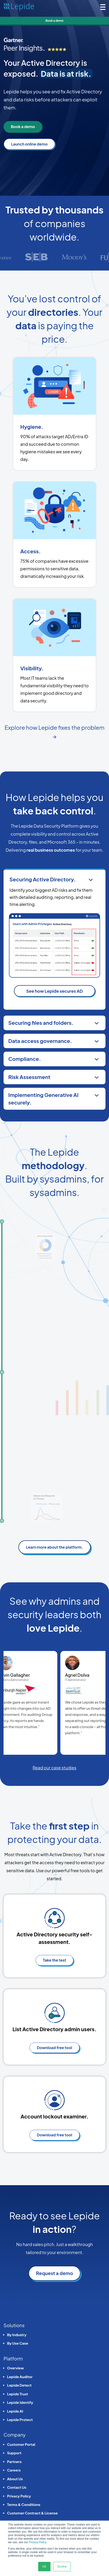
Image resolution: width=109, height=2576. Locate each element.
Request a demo (54, 2273)
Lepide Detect (19, 2385)
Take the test (54, 1960)
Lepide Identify (20, 2402)
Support (14, 2453)
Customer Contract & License (32, 2513)
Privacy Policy (37, 2542)
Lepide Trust (17, 2394)
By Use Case (17, 2343)
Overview (15, 2368)
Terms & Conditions (23, 2504)
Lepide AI (15, 2411)
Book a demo (54, 20)
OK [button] (44, 2566)
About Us (15, 2478)
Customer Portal (21, 2444)
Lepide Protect (20, 2419)
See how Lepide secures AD (54, 991)
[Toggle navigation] (102, 7)
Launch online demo (29, 144)
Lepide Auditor (20, 2376)
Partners (14, 2461)
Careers (14, 2470)
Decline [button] (62, 2566)
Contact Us (16, 2487)
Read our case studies (54, 1767)
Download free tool (54, 2047)
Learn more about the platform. (54, 1547)
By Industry (16, 2334)
